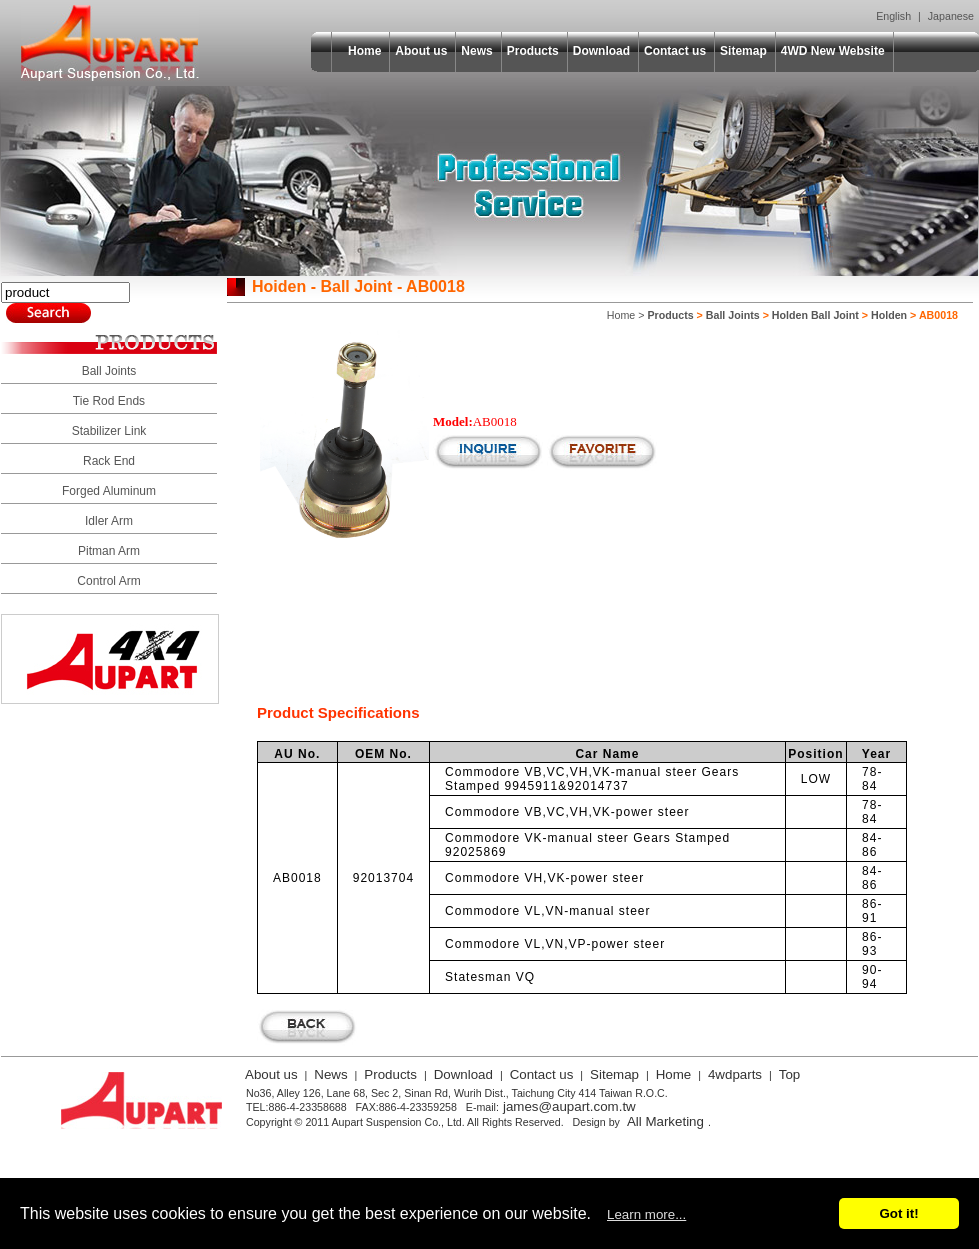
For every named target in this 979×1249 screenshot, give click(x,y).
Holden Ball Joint (815, 315)
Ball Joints (109, 371)
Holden (889, 315)
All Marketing (665, 1121)
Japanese (951, 16)
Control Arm (108, 581)
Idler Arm (109, 521)
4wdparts (735, 1074)
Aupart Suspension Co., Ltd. (110, 43)
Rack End (109, 461)
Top (790, 1074)
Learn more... (646, 1214)
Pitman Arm (109, 551)
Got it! (898, 1213)
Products (533, 51)
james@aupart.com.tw (569, 1106)
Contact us (675, 51)
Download (601, 51)
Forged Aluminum (109, 491)
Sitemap (743, 51)
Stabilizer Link (109, 431)
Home (364, 51)
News (476, 51)
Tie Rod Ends (109, 401)
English (893, 16)
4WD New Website (833, 51)
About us (421, 51)
